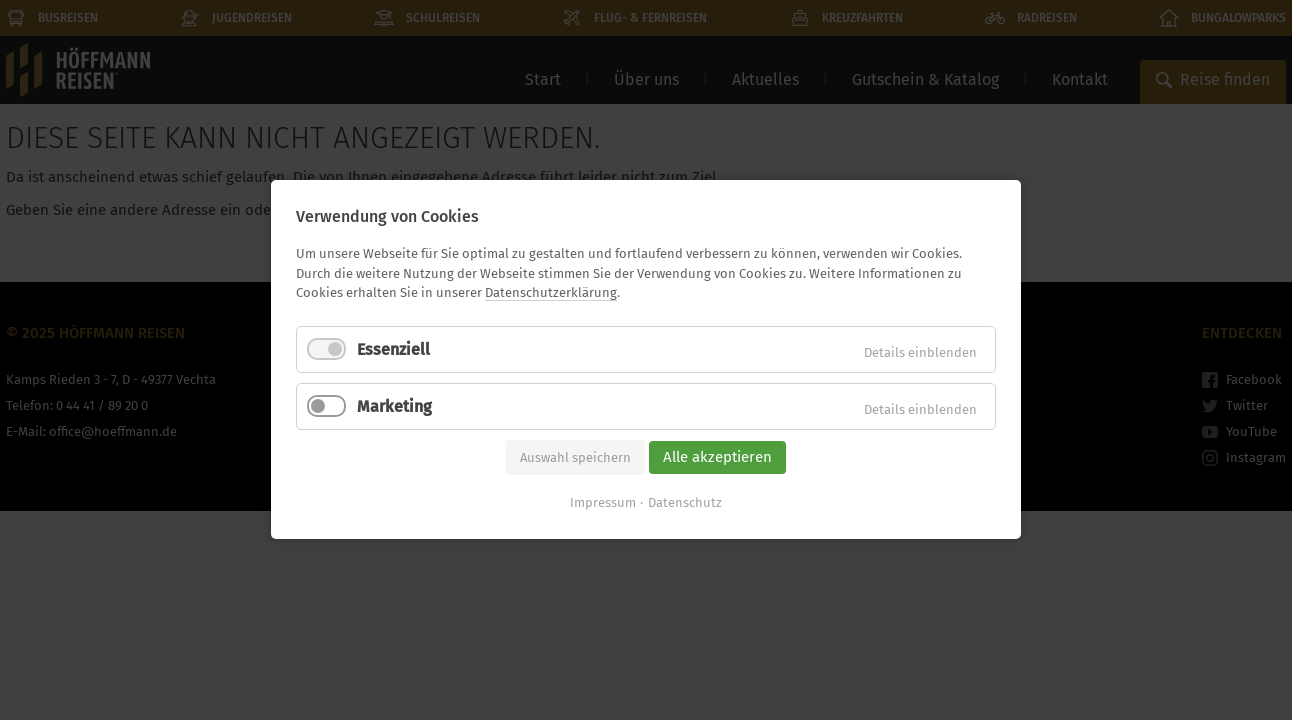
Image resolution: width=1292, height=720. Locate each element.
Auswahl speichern (575, 457)
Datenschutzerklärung (551, 292)
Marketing (394, 406)
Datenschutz (685, 503)
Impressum (603, 503)
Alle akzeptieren (717, 457)
